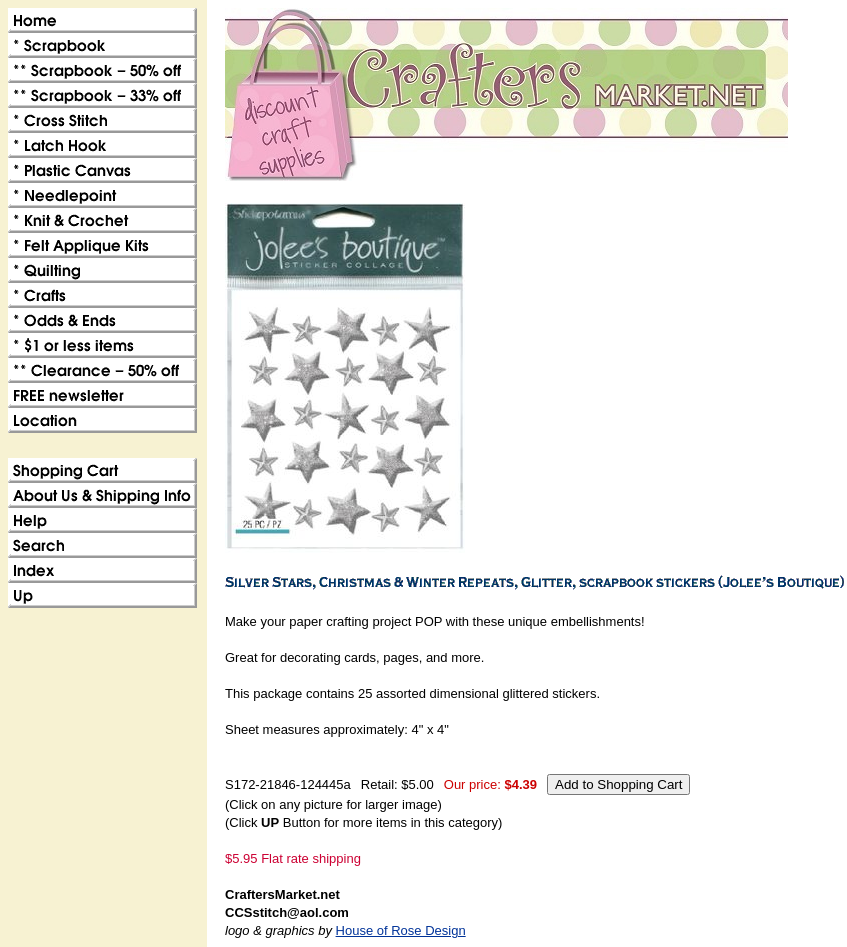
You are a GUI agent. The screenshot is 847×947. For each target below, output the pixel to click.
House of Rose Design (401, 930)
